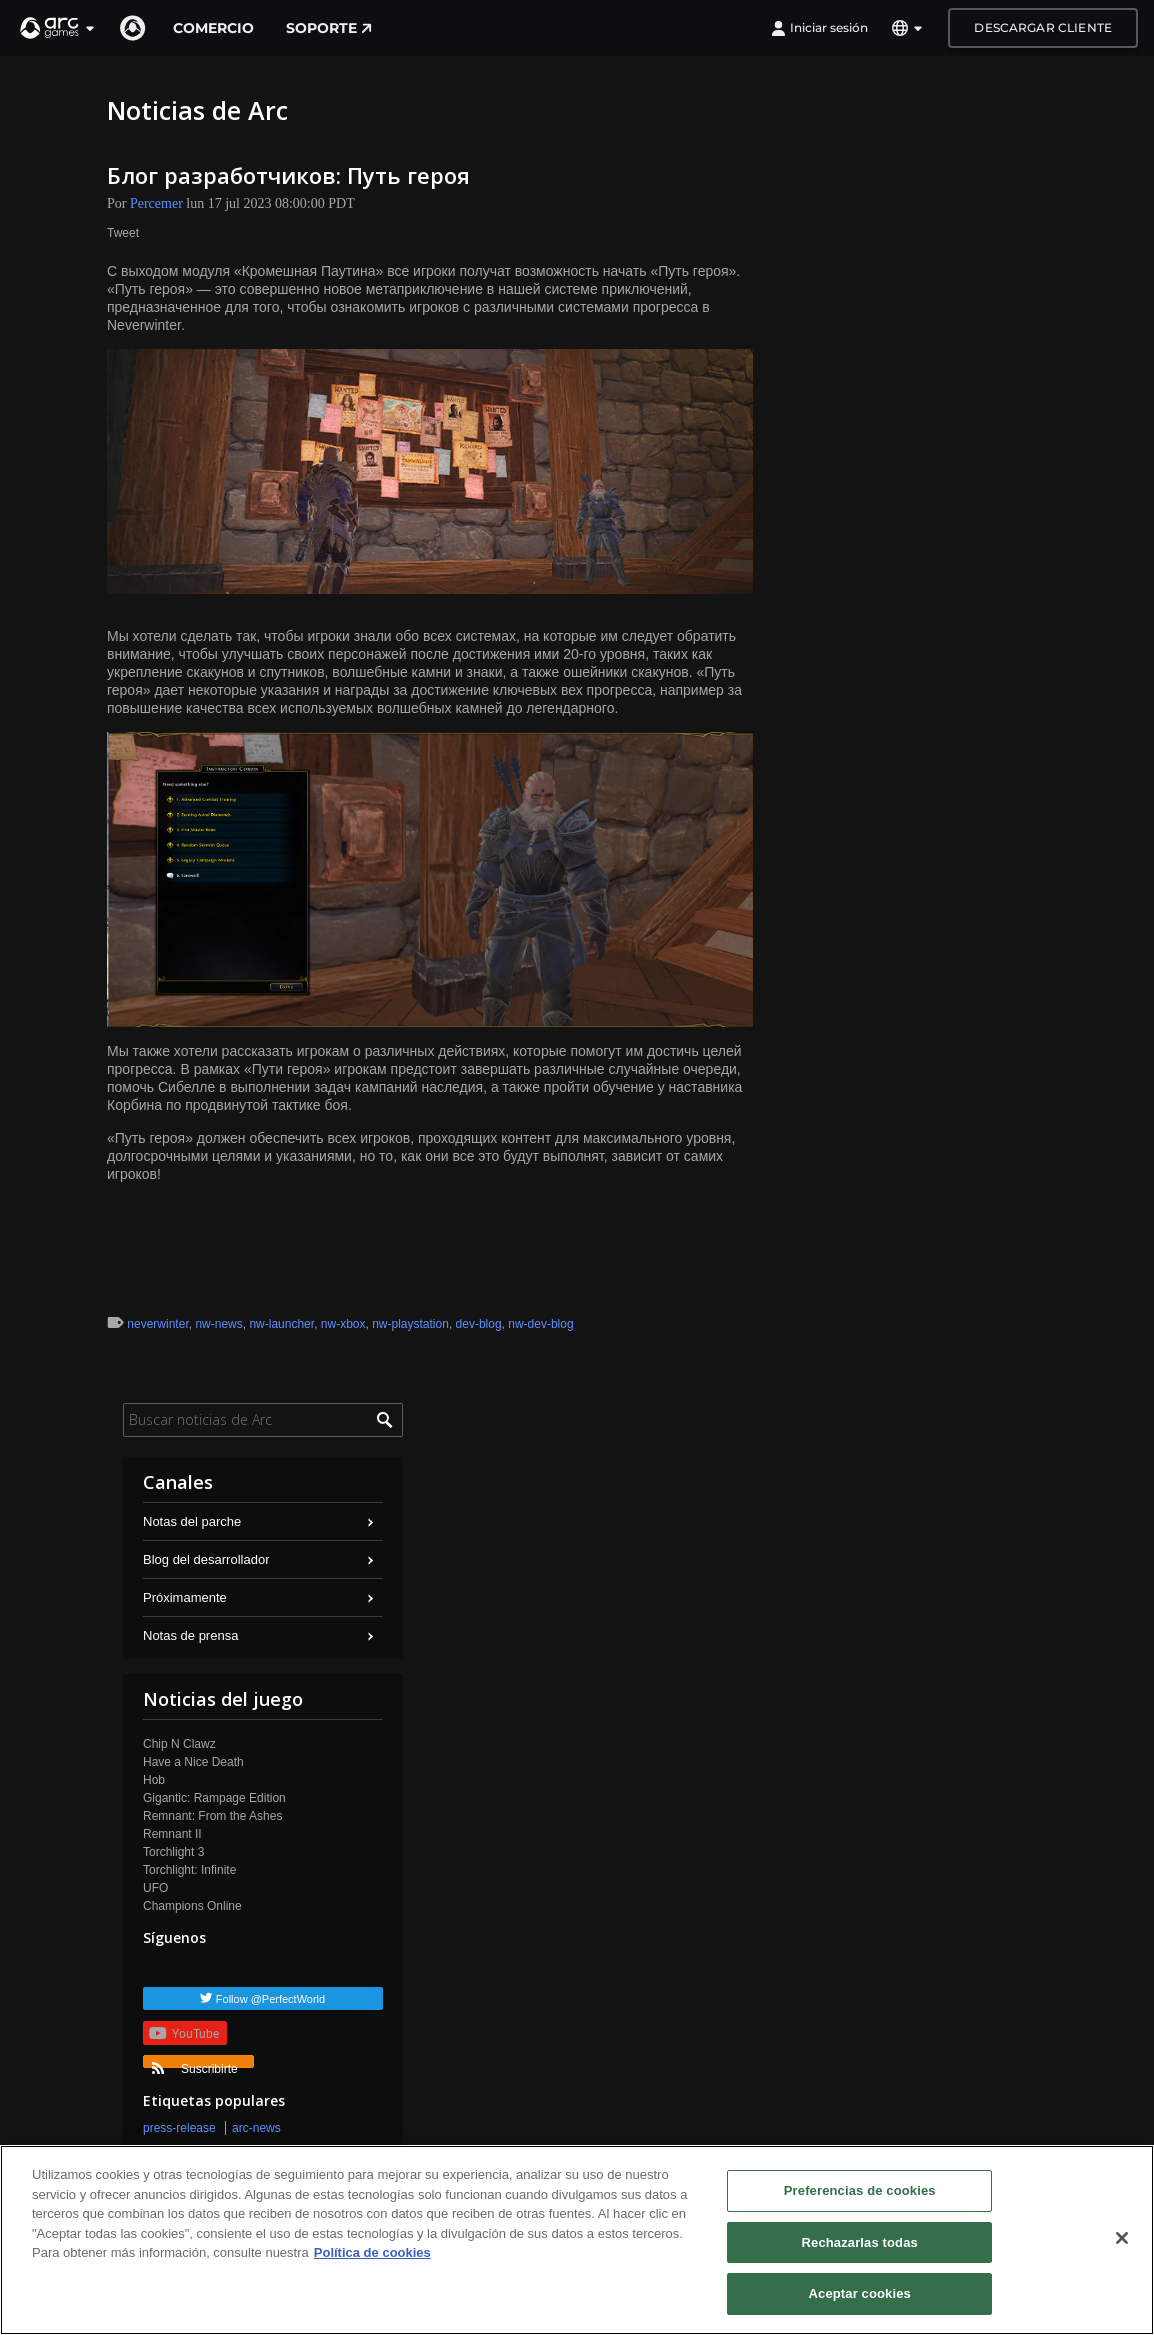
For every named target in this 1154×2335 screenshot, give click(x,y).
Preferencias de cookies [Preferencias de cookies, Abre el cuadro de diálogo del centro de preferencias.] (860, 2190)
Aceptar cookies (860, 2293)
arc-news (256, 2128)
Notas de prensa (190, 1635)
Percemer (156, 203)
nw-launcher (281, 1324)
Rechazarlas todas (860, 2242)
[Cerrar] (1122, 2238)
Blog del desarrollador (206, 1559)
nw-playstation (410, 1324)
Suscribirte (195, 2065)
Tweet (123, 233)
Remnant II (172, 1834)
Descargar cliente (1043, 27)
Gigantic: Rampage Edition (214, 1798)
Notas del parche (192, 1521)
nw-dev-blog (540, 1324)
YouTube (184, 2033)
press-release (179, 2128)
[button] (58, 28)
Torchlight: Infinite (189, 1870)
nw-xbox (343, 1324)
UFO (155, 1888)
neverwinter (157, 1324)
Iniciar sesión (819, 28)
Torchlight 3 (173, 1852)
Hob (154, 1780)
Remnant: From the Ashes (212, 1816)
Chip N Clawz (179, 1744)
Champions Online (192, 1906)
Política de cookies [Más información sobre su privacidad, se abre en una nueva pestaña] (372, 2252)
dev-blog (479, 1324)
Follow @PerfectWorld (270, 1999)
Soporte (329, 28)
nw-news (218, 1324)
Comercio (213, 28)
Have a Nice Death (193, 1762)
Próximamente (185, 1597)
